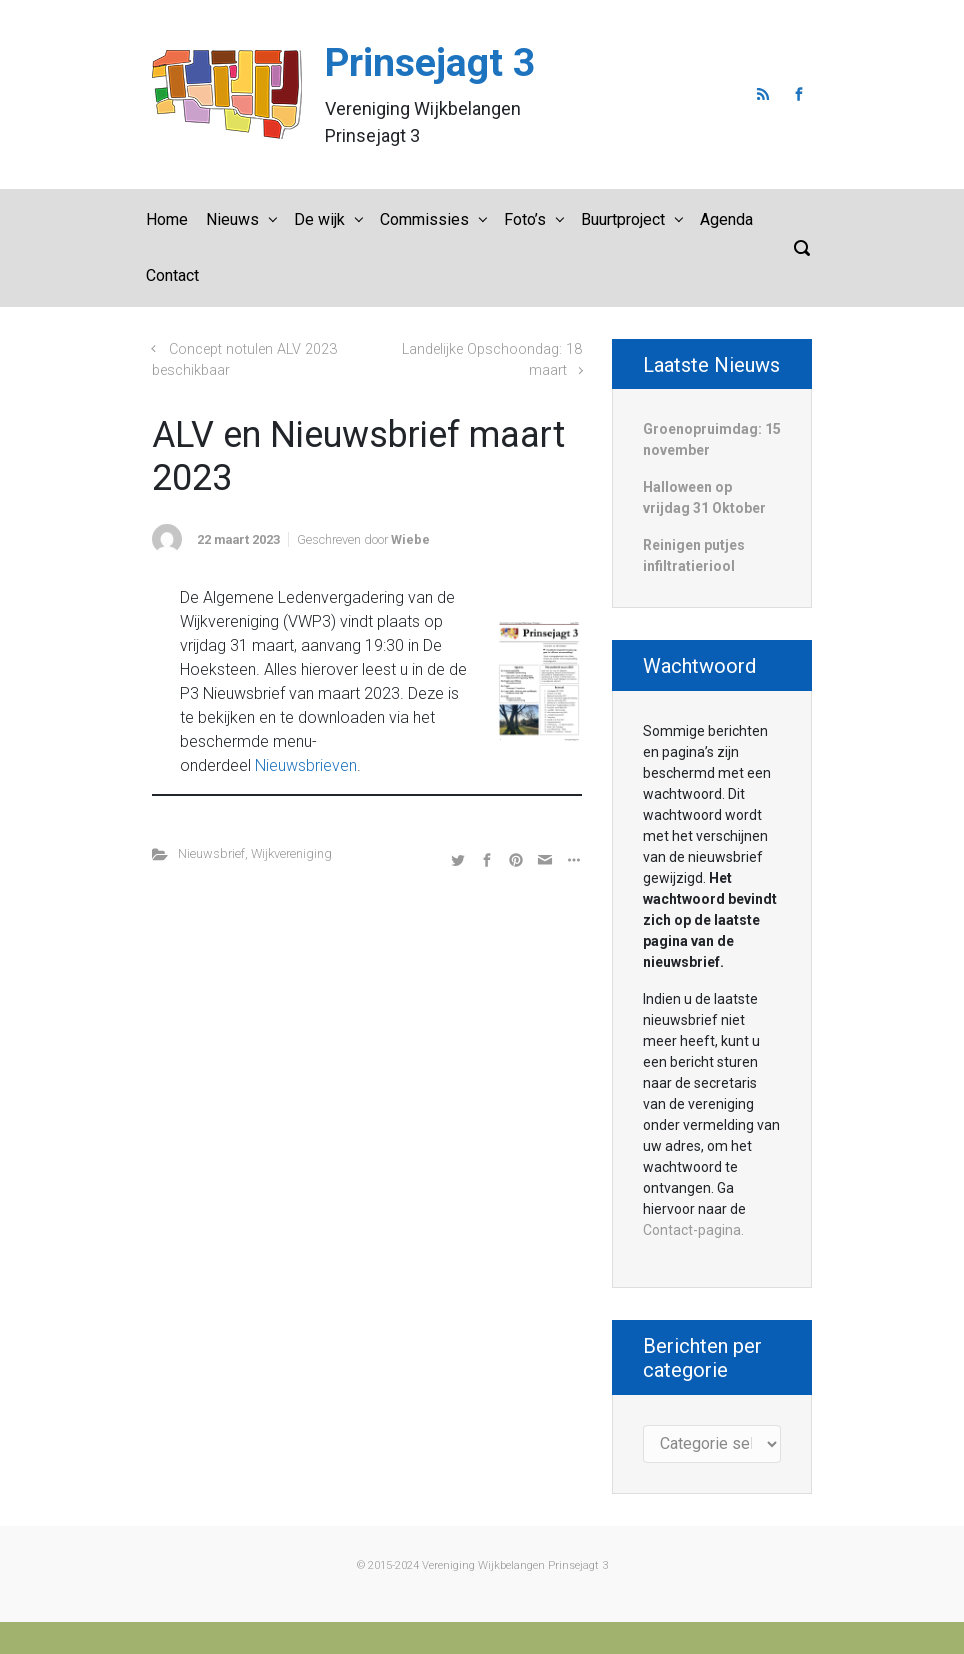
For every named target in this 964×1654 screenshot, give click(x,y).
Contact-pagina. (693, 1230)
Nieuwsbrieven (306, 765)
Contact (172, 275)
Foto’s (525, 219)
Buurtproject (623, 219)
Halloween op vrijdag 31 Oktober (704, 497)
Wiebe (410, 539)
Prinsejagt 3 (430, 63)
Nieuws (232, 219)
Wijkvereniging (291, 853)
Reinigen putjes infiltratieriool (694, 555)
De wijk (319, 219)
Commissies (424, 219)
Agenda (726, 219)
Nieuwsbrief (211, 853)
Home (167, 219)
